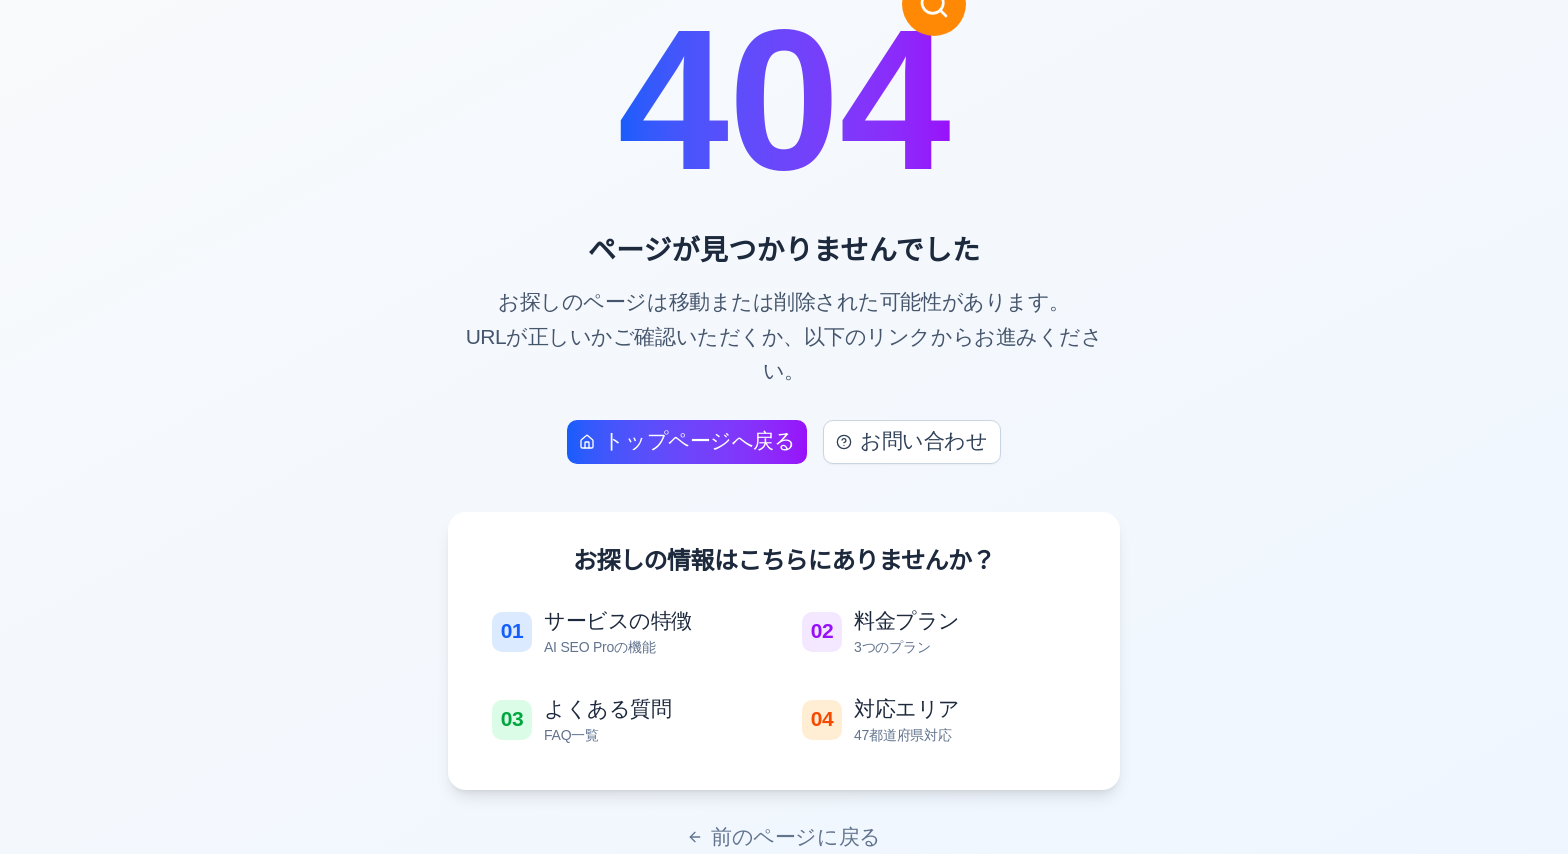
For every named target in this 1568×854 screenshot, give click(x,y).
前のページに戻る (783, 836)
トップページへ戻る (687, 440)
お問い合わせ (911, 440)
